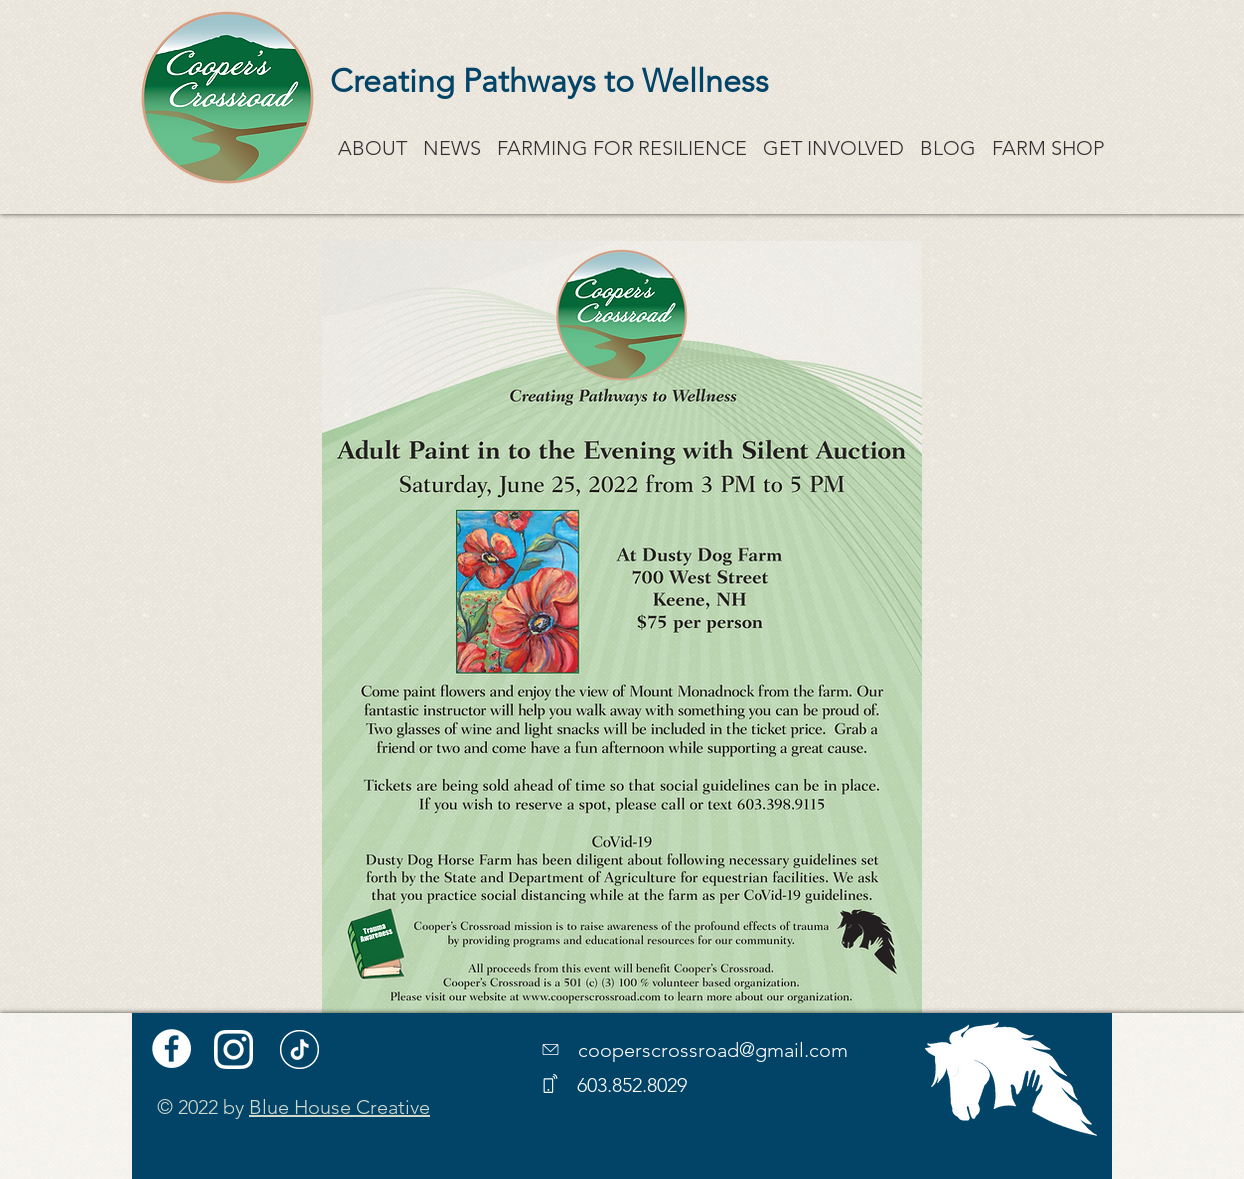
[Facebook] (171, 1048)
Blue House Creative (339, 1107)
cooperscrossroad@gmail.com (713, 1050)
